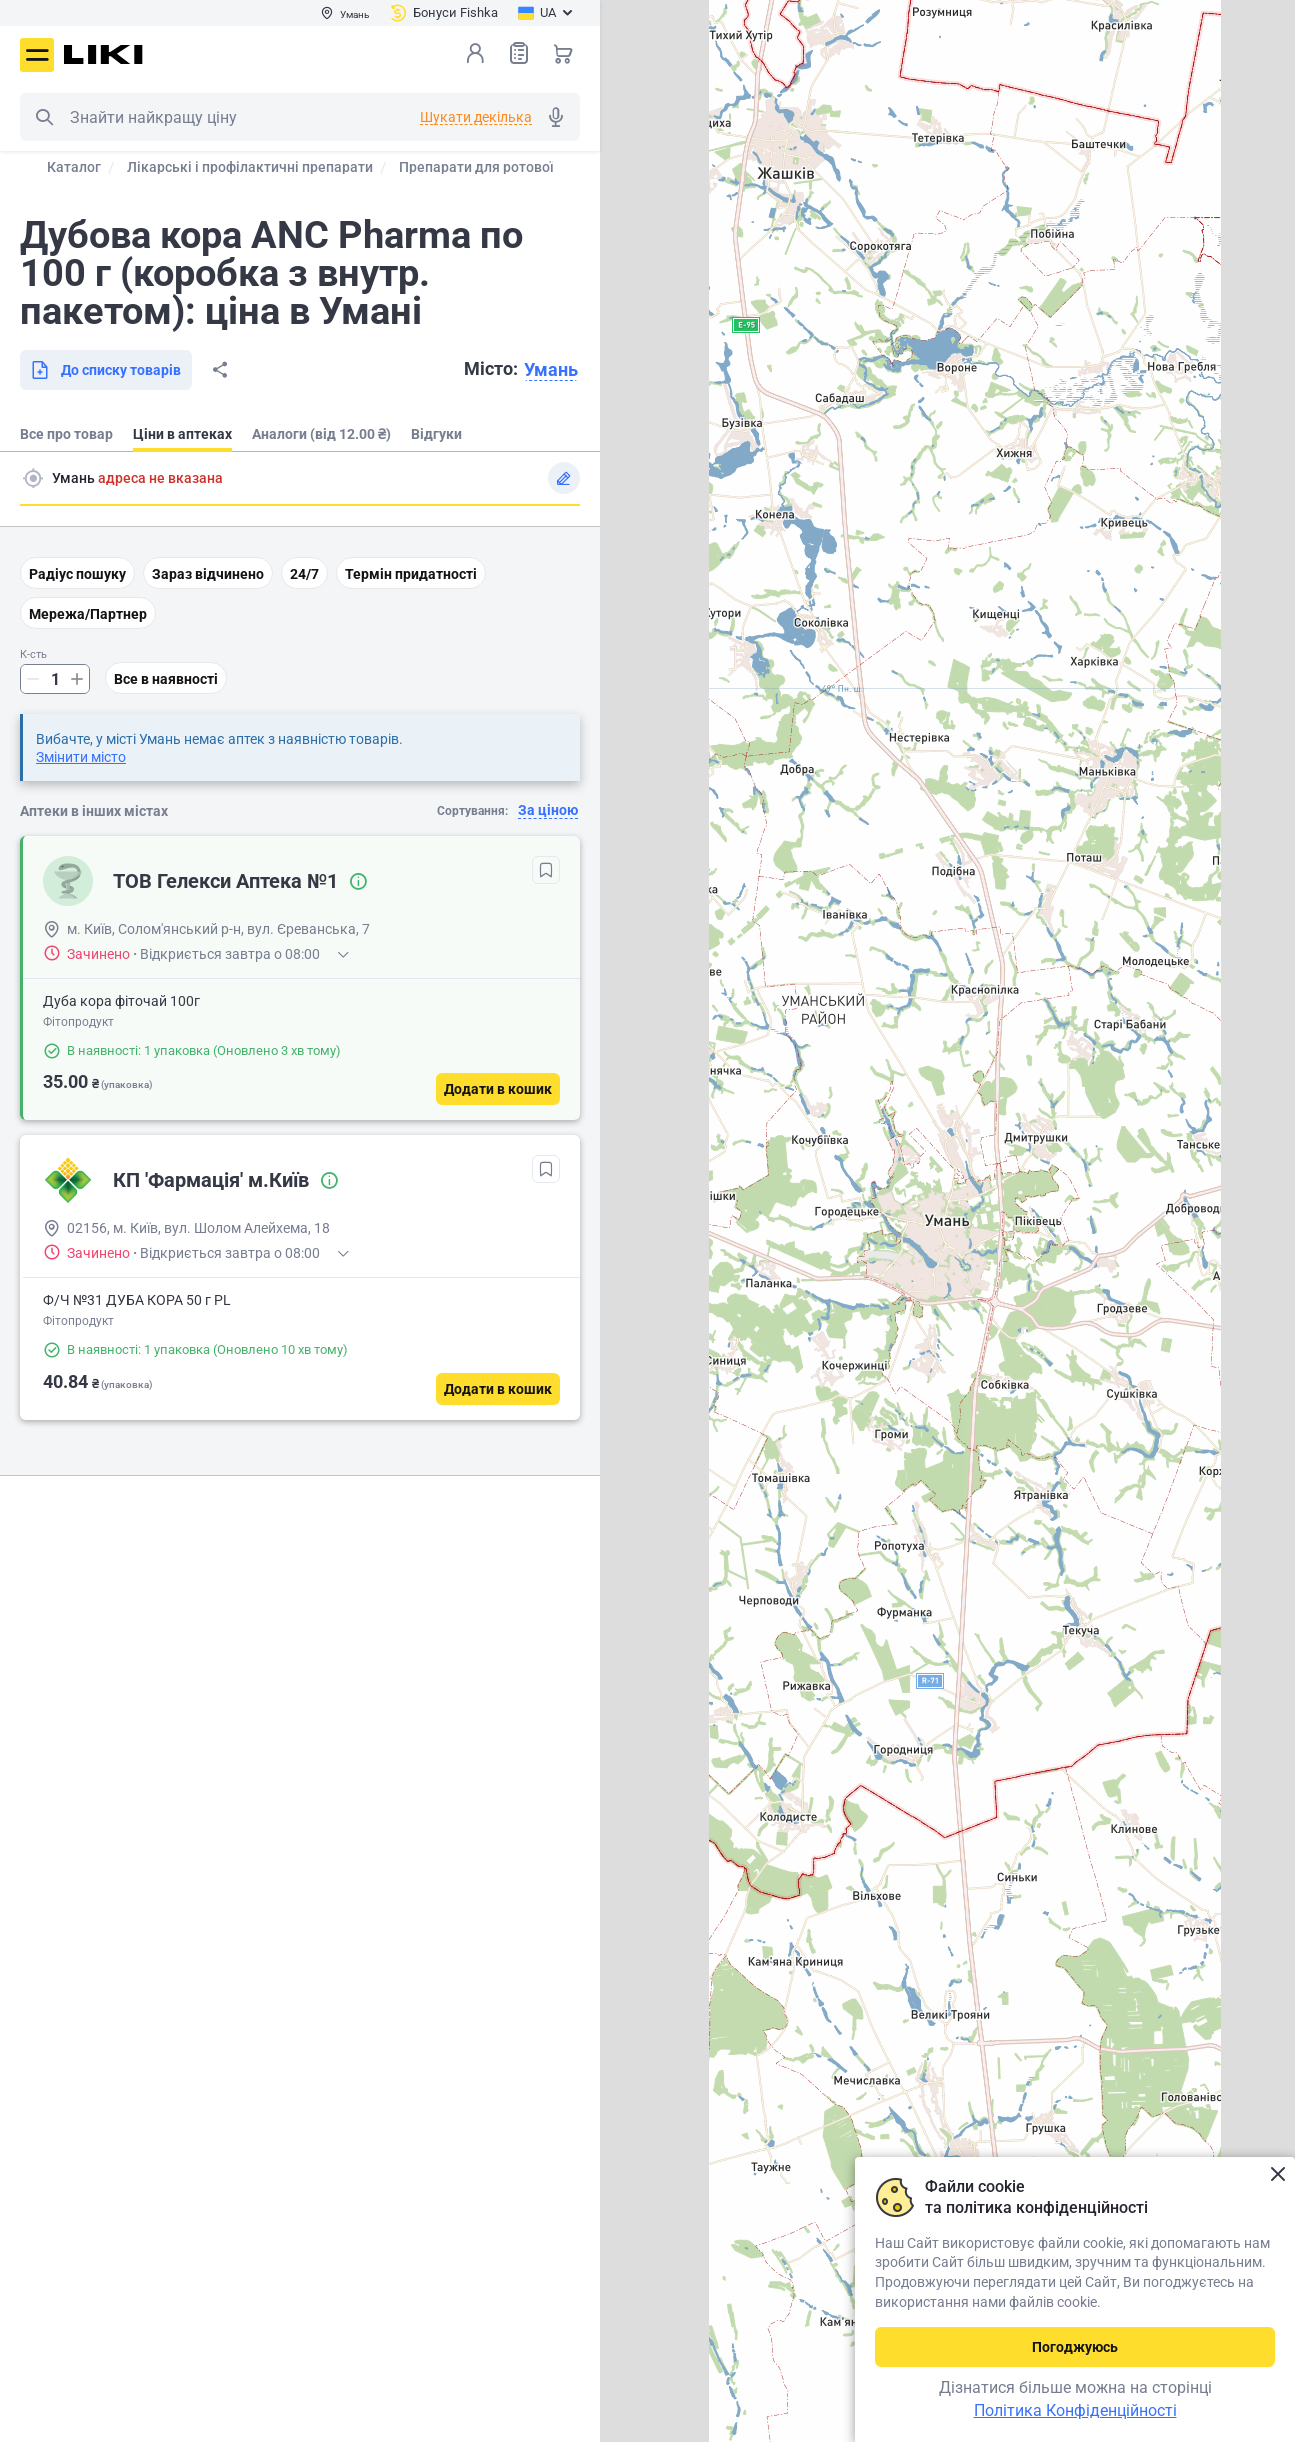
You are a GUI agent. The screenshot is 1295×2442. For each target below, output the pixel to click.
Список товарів (519, 52)
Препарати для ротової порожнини (515, 167)
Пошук (44, 117)
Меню (37, 55)
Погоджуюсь (1075, 2347)
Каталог (74, 167)
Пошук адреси (33, 478)
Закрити (1277, 2174)
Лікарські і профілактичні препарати (250, 167)
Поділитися (220, 370)
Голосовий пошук (556, 117)
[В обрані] (546, 870)
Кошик (563, 53)
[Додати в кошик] (498, 1089)
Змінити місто (81, 757)
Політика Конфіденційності (1075, 2410)
